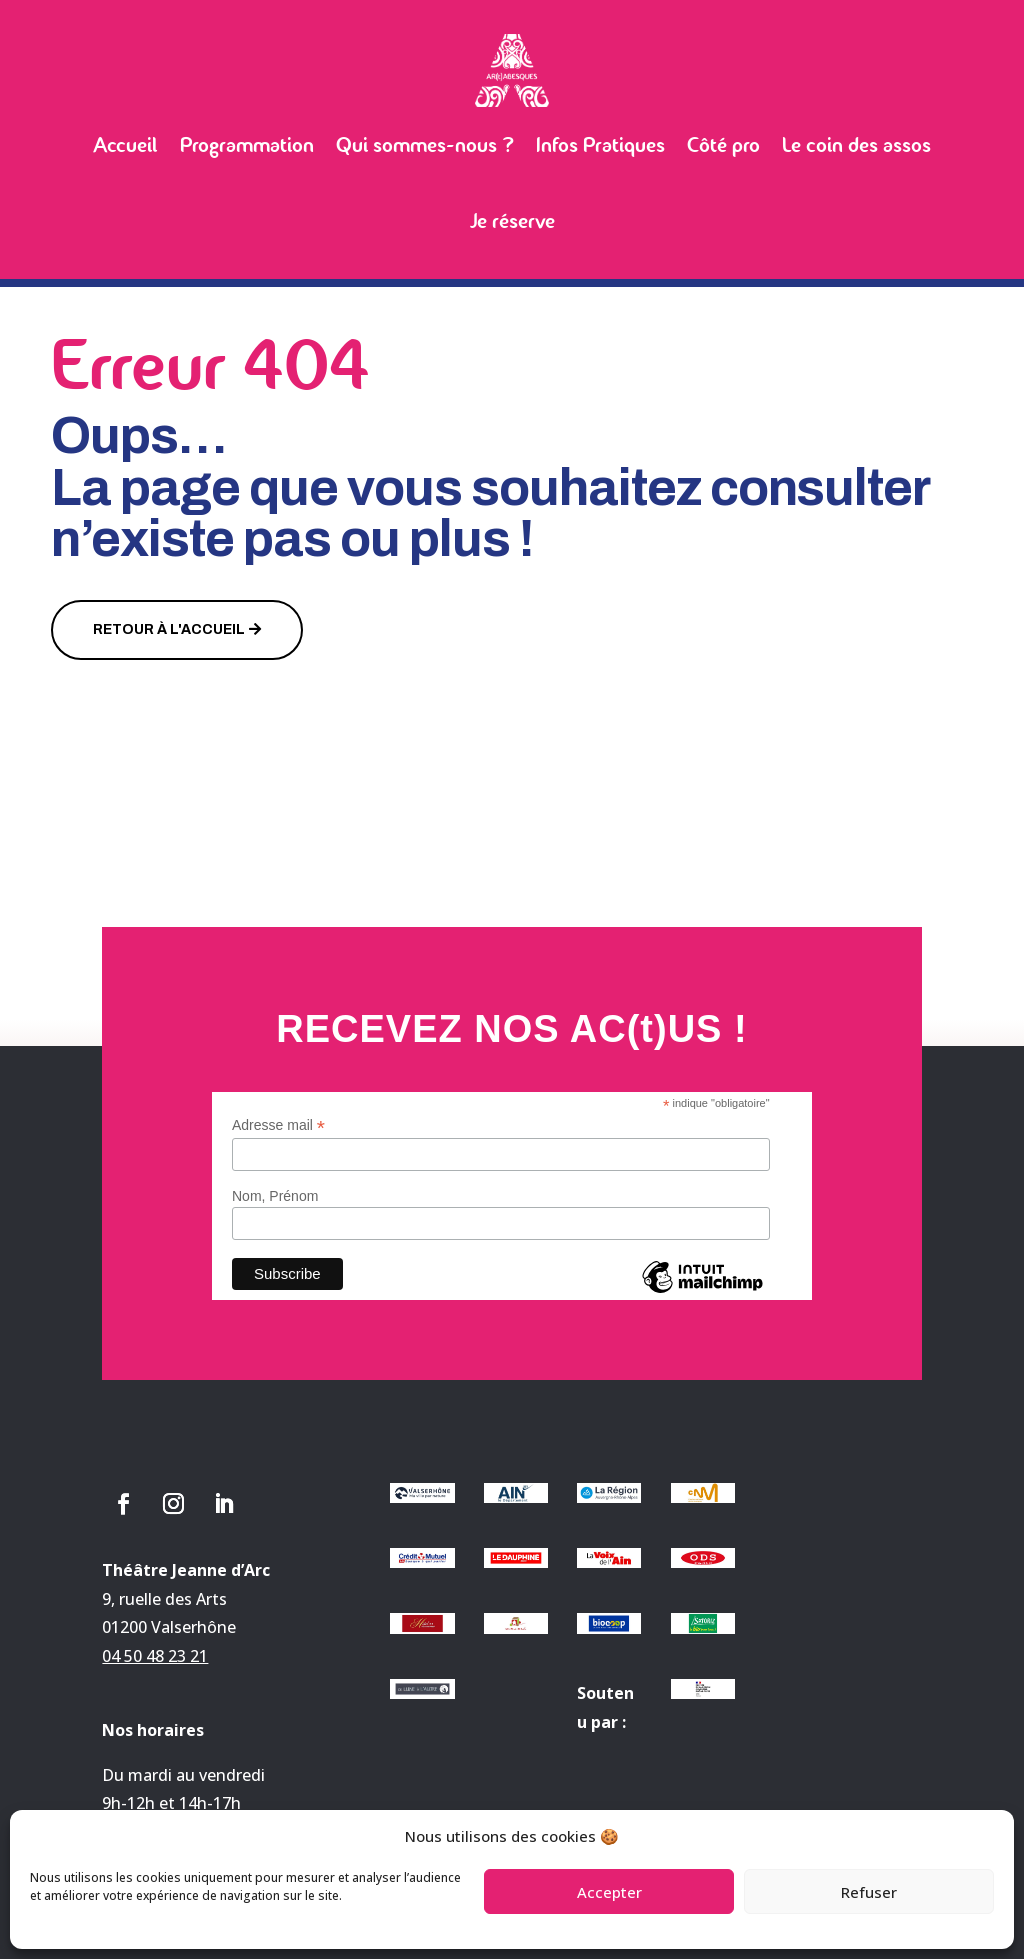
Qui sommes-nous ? (425, 145)
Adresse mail (278, 1125)
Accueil (125, 145)
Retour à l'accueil (169, 629)
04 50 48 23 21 (155, 1656)
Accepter (609, 1892)
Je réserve (512, 221)
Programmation (247, 145)
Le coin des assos (856, 145)
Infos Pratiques (600, 145)
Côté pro (723, 145)
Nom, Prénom (275, 1196)
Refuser (869, 1892)
